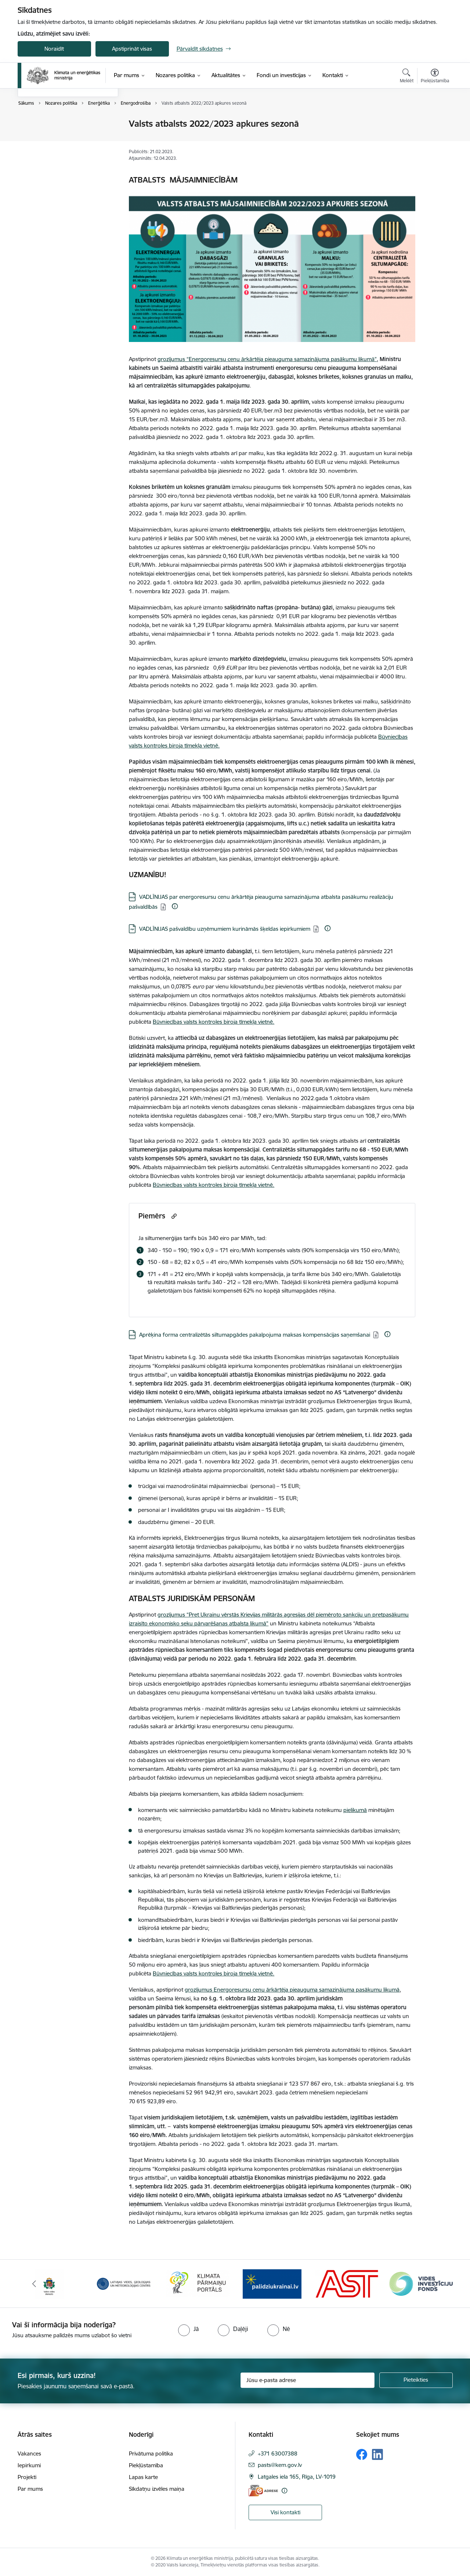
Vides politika (41, 149)
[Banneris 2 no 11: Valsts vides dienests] (123, 2283)
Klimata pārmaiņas (48, 136)
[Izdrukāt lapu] (434, 121)
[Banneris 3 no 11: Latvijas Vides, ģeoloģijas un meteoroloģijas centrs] (198, 2283)
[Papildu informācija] (175, 906)
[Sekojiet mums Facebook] (361, 2454)
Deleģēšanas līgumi (49, 162)
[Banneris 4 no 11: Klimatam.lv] (272, 2283)
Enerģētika (38, 123)
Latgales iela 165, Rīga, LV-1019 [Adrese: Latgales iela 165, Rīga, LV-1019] (297, 2476)
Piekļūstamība (146, 2465)
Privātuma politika (151, 2453)
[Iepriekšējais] (34, 2283)
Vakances (29, 2453)
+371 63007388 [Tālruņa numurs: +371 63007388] (277, 2453)
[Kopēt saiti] (173, 1216)
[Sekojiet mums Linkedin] (377, 2454)
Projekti (27, 2477)
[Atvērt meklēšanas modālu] (406, 77)
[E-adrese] (263, 2491)
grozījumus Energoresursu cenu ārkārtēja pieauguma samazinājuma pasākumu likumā (292, 1989)
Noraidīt (54, 48)
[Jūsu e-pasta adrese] (308, 2380)
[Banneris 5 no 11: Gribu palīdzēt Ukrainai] (346, 2283)
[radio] (188, 2328)
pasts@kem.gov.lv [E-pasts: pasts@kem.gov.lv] (280, 2464)
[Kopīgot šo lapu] (434, 139)
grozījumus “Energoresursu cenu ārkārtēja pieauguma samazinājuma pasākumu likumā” (267, 359)
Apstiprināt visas (132, 48)
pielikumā (355, 1809)
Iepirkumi (29, 2465)
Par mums (30, 2488)
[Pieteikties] (416, 2380)
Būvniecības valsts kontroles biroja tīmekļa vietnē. (213, 1021)
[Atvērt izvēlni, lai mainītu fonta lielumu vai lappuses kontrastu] (435, 77)
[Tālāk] (435, 2283)
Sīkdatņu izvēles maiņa (156, 2488)
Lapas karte (143, 2477)
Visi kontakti (285, 2512)
